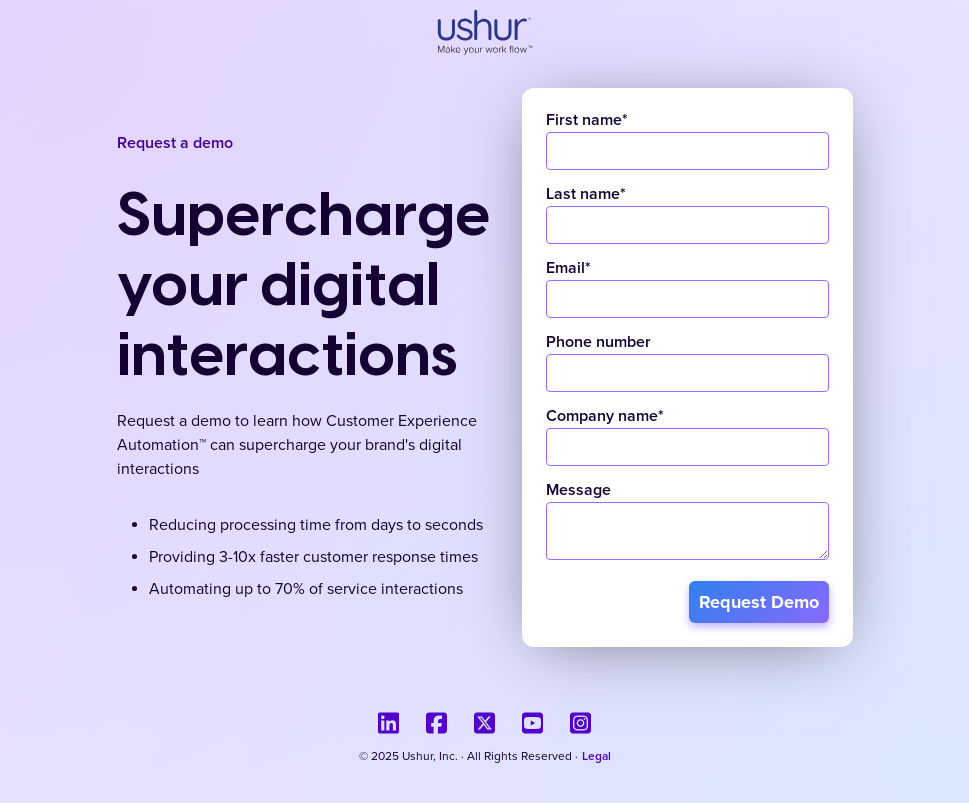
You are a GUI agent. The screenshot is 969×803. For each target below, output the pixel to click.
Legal (596, 757)
